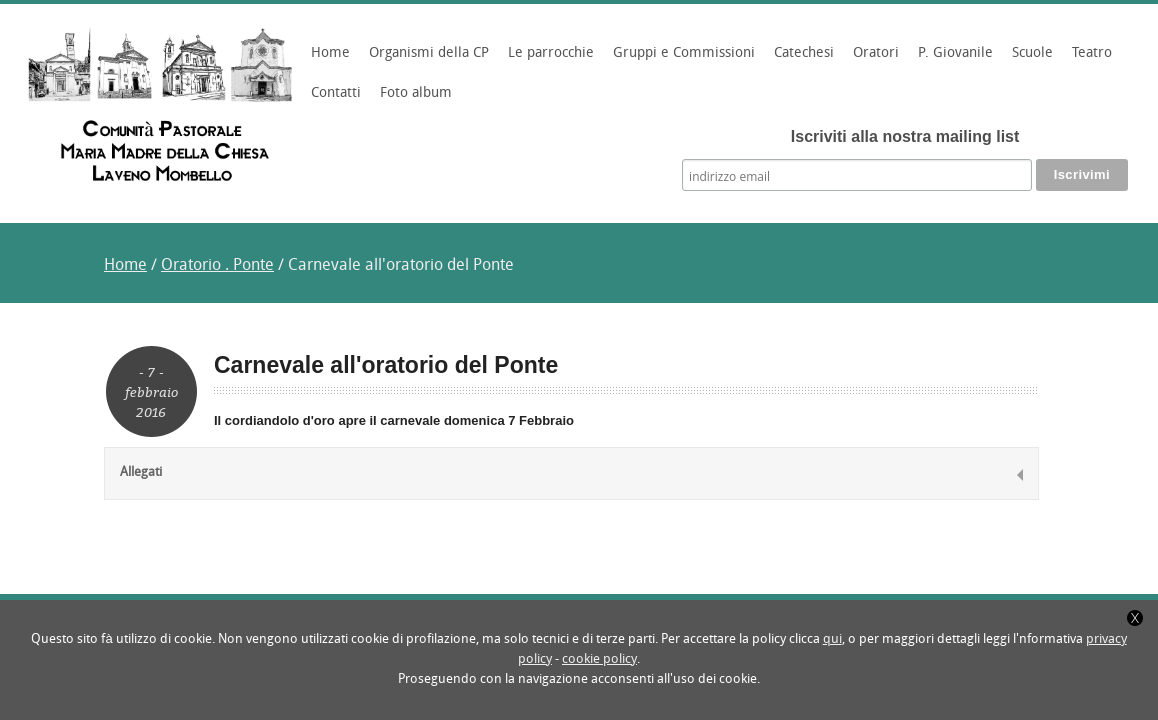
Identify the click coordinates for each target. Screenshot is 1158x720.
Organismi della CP (426, 60)
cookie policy (599, 659)
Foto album (416, 93)
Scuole (1029, 60)
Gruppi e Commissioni (681, 60)
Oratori (873, 60)
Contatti (336, 93)
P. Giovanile (952, 60)
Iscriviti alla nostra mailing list (905, 136)
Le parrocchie (548, 60)
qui (832, 639)
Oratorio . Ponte (217, 266)
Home (330, 53)
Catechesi (801, 60)
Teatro (1092, 53)
